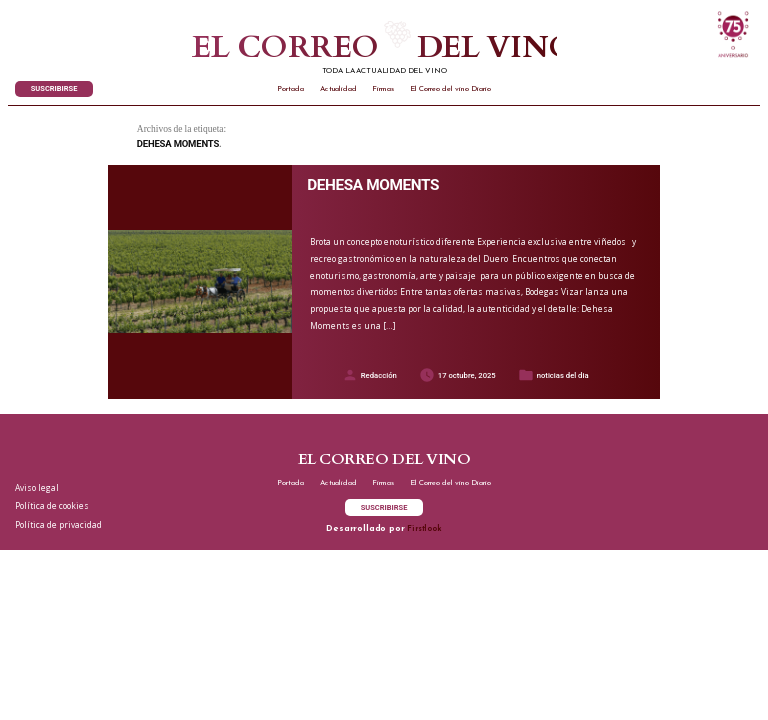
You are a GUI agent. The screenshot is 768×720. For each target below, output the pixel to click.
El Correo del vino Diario (450, 89)
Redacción (379, 375)
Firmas (383, 89)
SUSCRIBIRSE (54, 88)
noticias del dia (563, 375)
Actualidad (338, 89)
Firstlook (424, 529)
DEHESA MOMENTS (373, 185)
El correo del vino (350, 48)
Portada (290, 89)
